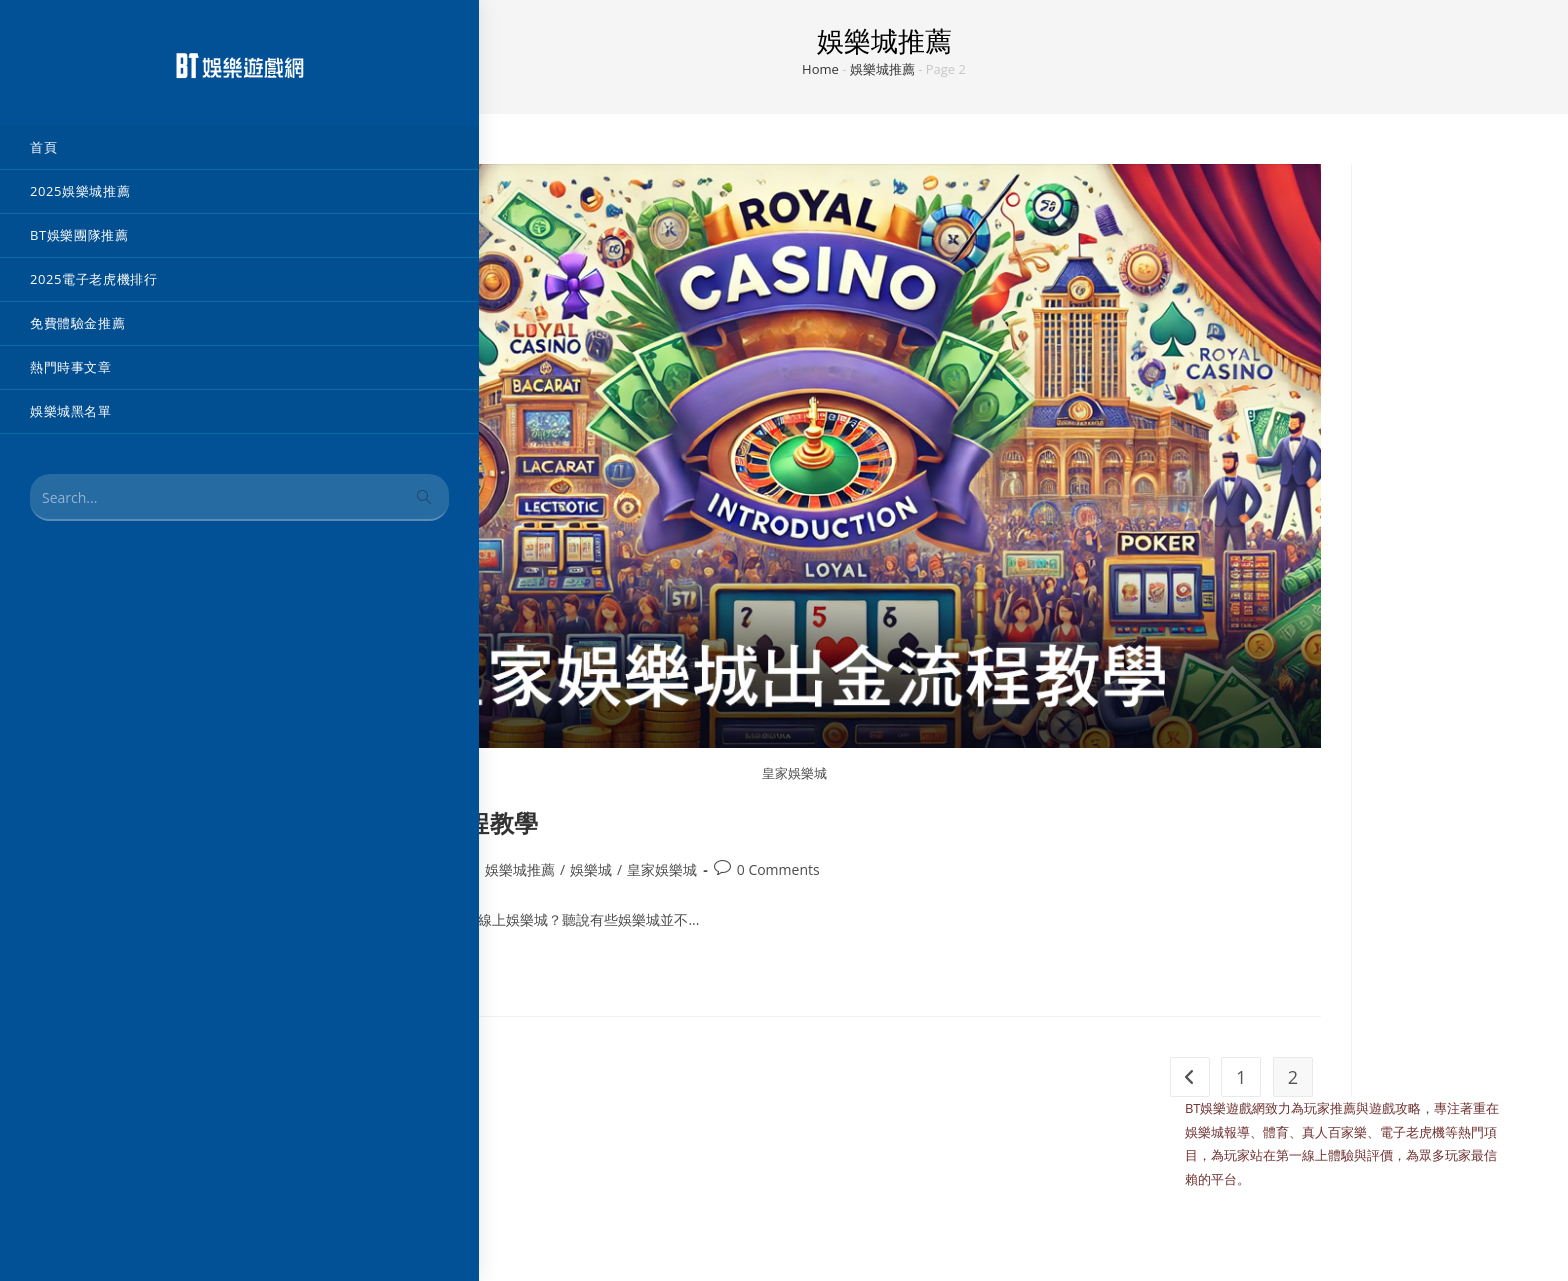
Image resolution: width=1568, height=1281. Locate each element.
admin (311, 869)
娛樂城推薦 (882, 69)
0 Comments (778, 869)
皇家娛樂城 (662, 869)
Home (820, 69)
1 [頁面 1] (1241, 1077)
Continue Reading (346, 972)
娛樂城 (591, 869)
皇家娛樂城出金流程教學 (403, 822)
